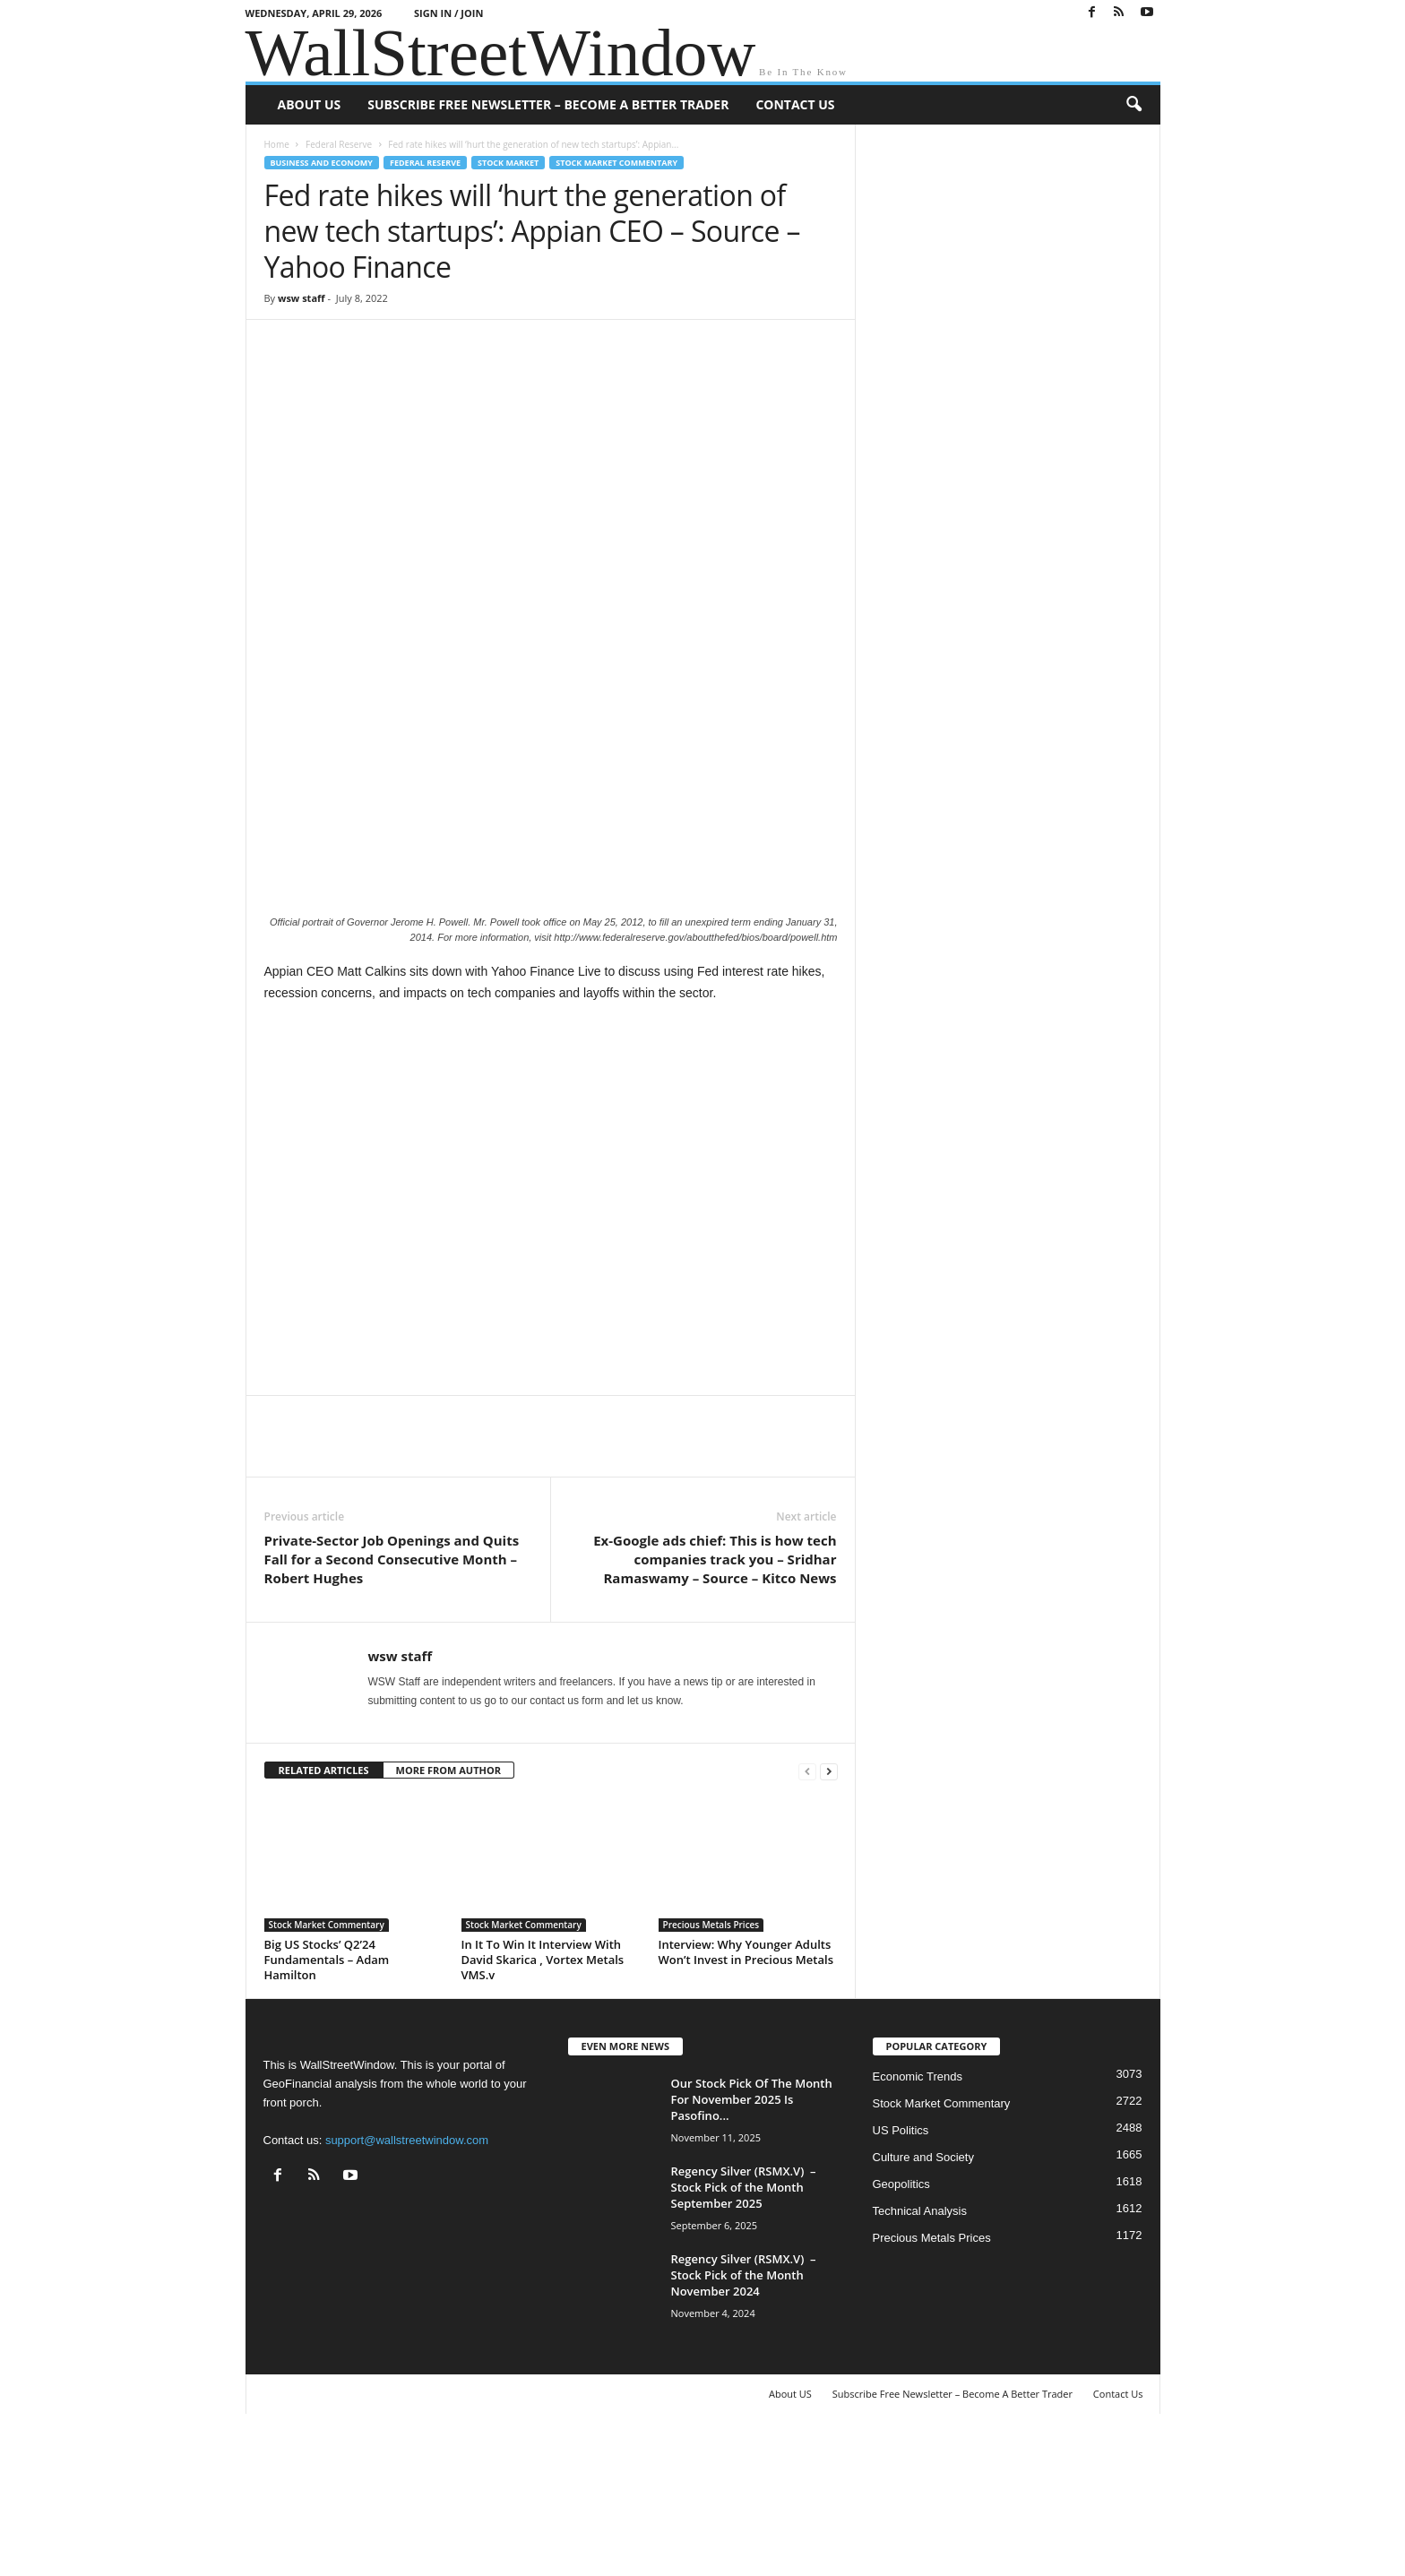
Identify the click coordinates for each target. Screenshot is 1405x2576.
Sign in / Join (448, 13)
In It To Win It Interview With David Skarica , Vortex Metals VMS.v (543, 2103)
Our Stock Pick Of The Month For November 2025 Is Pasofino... (751, 2242)
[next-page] (829, 1914)
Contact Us (794, 104)
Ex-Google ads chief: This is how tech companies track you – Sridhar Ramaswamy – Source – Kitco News (714, 1702)
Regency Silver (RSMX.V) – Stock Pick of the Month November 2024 (743, 2418)
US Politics (901, 2273)
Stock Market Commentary (616, 162)
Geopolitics (901, 2327)
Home (276, 144)
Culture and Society (923, 2300)
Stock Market (508, 162)
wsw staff (301, 298)
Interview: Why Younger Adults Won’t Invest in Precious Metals (746, 2095)
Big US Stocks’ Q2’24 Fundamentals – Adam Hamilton (327, 2103)
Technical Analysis (920, 2354)
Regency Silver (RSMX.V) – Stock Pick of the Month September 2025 (743, 2330)
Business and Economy (322, 162)
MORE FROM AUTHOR (448, 1913)
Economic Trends (917, 2220)
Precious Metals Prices (711, 2068)
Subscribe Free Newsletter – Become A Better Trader (547, 104)
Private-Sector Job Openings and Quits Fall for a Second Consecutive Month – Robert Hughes (392, 1702)
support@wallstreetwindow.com (406, 2283)
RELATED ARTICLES (324, 1913)
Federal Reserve (339, 144)
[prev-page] (807, 1914)
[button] (1133, 105)
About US (309, 104)
